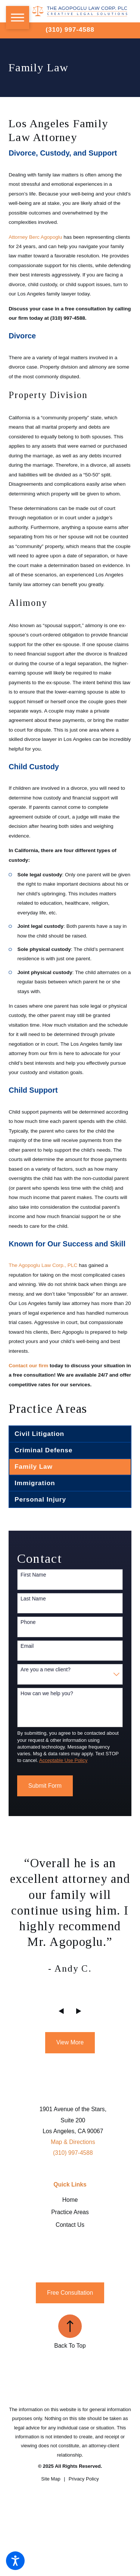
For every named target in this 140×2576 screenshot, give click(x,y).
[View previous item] (61, 2011)
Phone (28, 1622)
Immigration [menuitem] (35, 1483)
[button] (15, 2560)
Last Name (33, 1599)
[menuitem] (70, 2200)
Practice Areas (70, 2212)
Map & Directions (73, 2142)
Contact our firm (28, 1365)
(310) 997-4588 (70, 29)
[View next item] (79, 2011)
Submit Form (45, 1785)
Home (70, 2200)
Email (27, 1646)
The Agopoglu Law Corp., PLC (43, 1265)
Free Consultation (70, 2292)
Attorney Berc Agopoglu (35, 237)
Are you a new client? (46, 1669)
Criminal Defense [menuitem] (43, 1450)
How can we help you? (47, 1693)
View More (70, 2042)
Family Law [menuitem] (34, 1466)
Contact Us (70, 2225)
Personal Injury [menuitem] (40, 1499)
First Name (33, 1575)
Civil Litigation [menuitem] (39, 1433)
